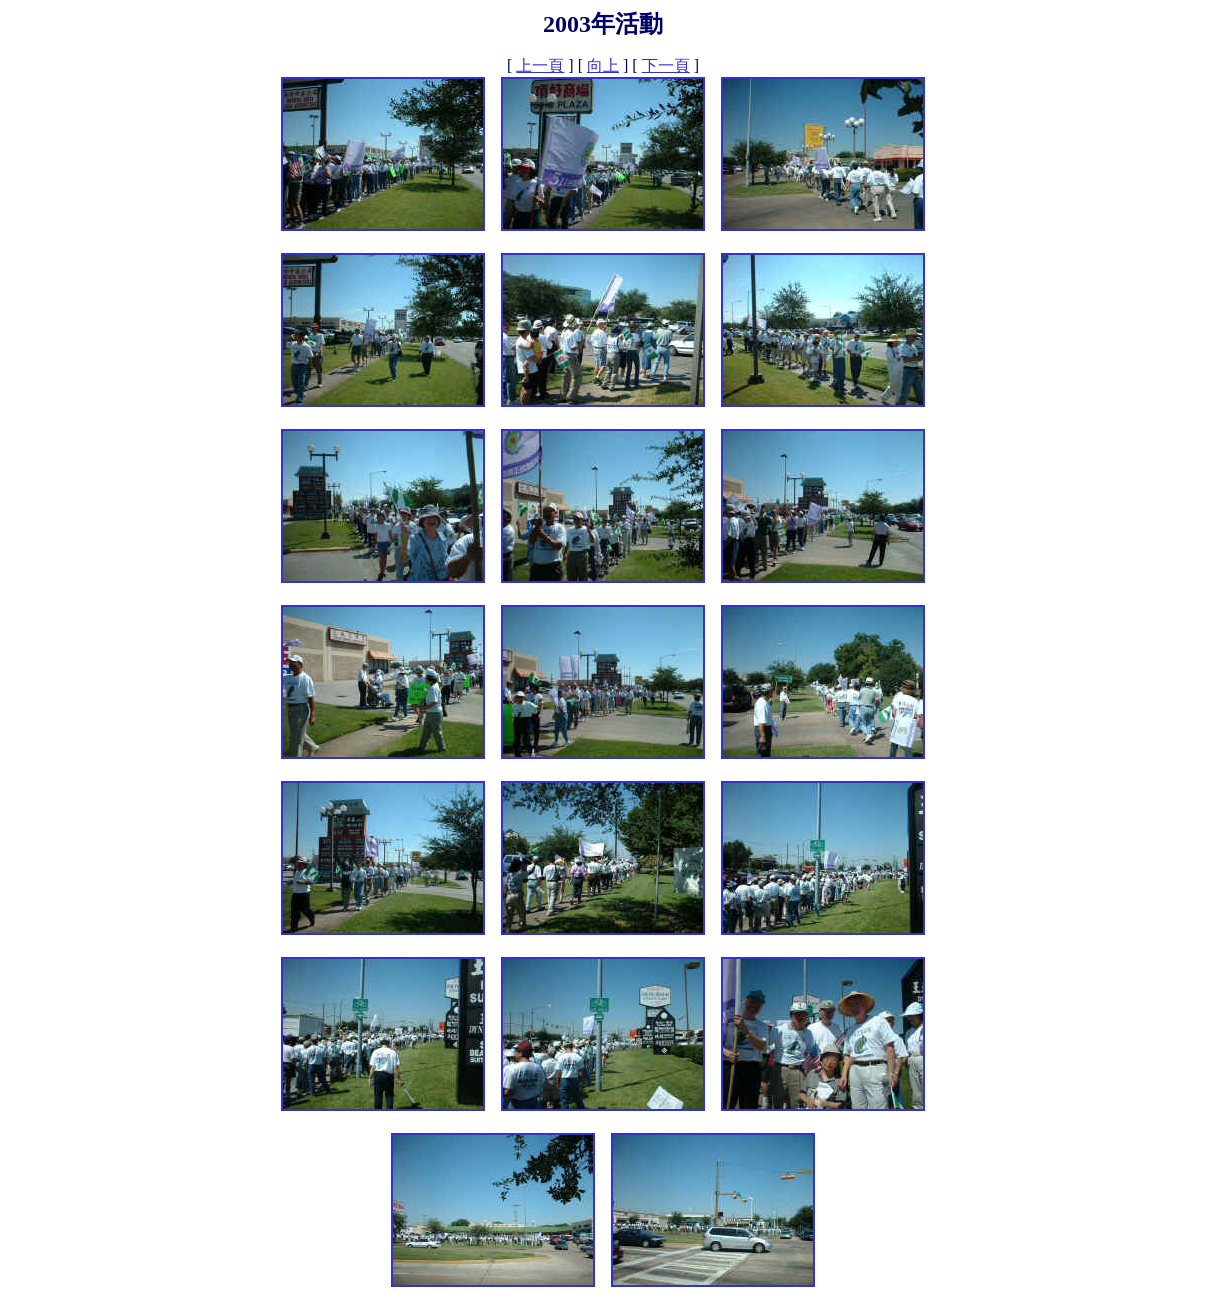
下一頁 (666, 65)
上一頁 (540, 65)
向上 (603, 65)
